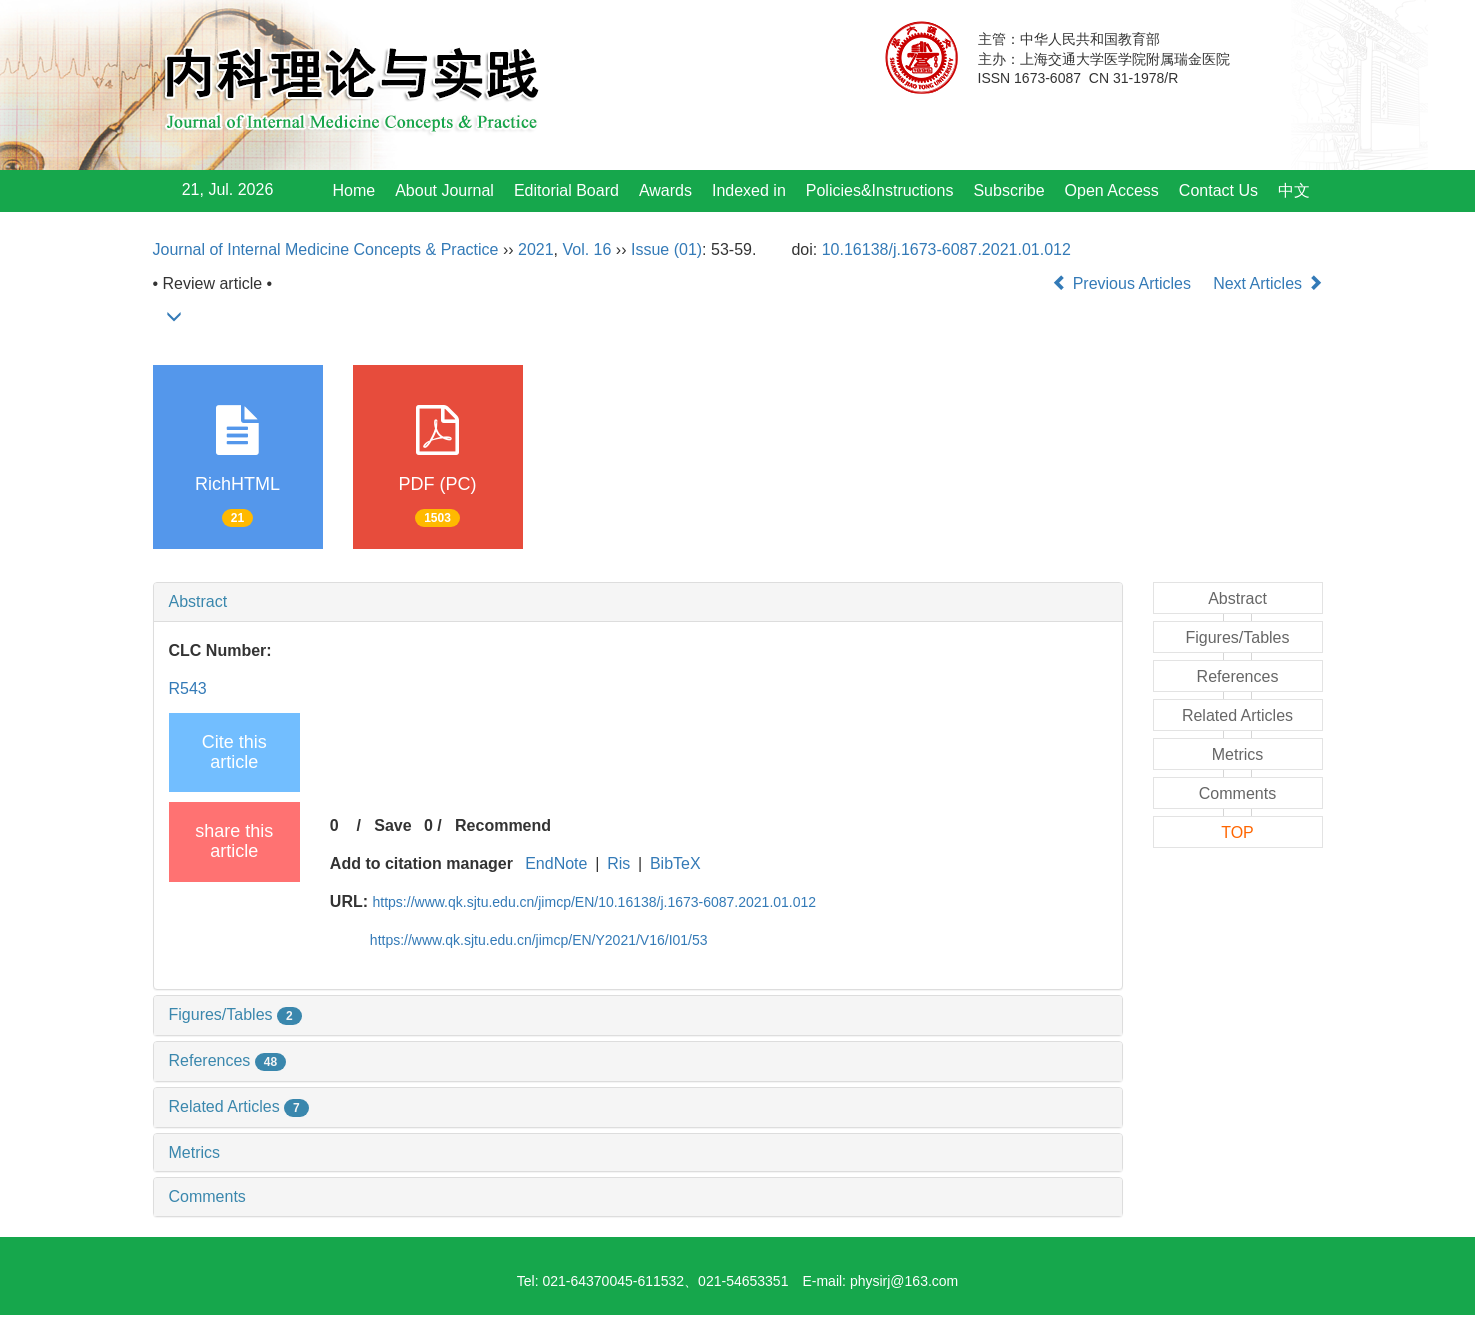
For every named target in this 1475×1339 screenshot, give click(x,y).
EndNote (556, 863)
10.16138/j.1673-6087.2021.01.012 (946, 249)
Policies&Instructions (880, 190)
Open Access (1112, 190)
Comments (207, 1196)
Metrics (195, 1152)
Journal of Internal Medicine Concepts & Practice (326, 249)
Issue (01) (666, 249)
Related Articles (239, 1106)
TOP (1237, 832)
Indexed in (749, 190)
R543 (188, 688)
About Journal (444, 190)
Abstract (198, 601)
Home (354, 190)
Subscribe (1008, 190)
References (228, 1060)
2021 (536, 249)
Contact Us (1218, 190)
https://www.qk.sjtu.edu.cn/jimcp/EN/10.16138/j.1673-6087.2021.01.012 (595, 902)
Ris (618, 863)
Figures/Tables (235, 1014)
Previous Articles (1123, 283)
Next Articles (1267, 283)
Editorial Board (566, 190)
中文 (1294, 190)
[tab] (638, 602)
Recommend (503, 825)
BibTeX (675, 863)
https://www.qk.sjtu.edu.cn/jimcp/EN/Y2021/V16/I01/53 (539, 940)
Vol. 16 (586, 249)
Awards (665, 190)
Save (392, 825)
